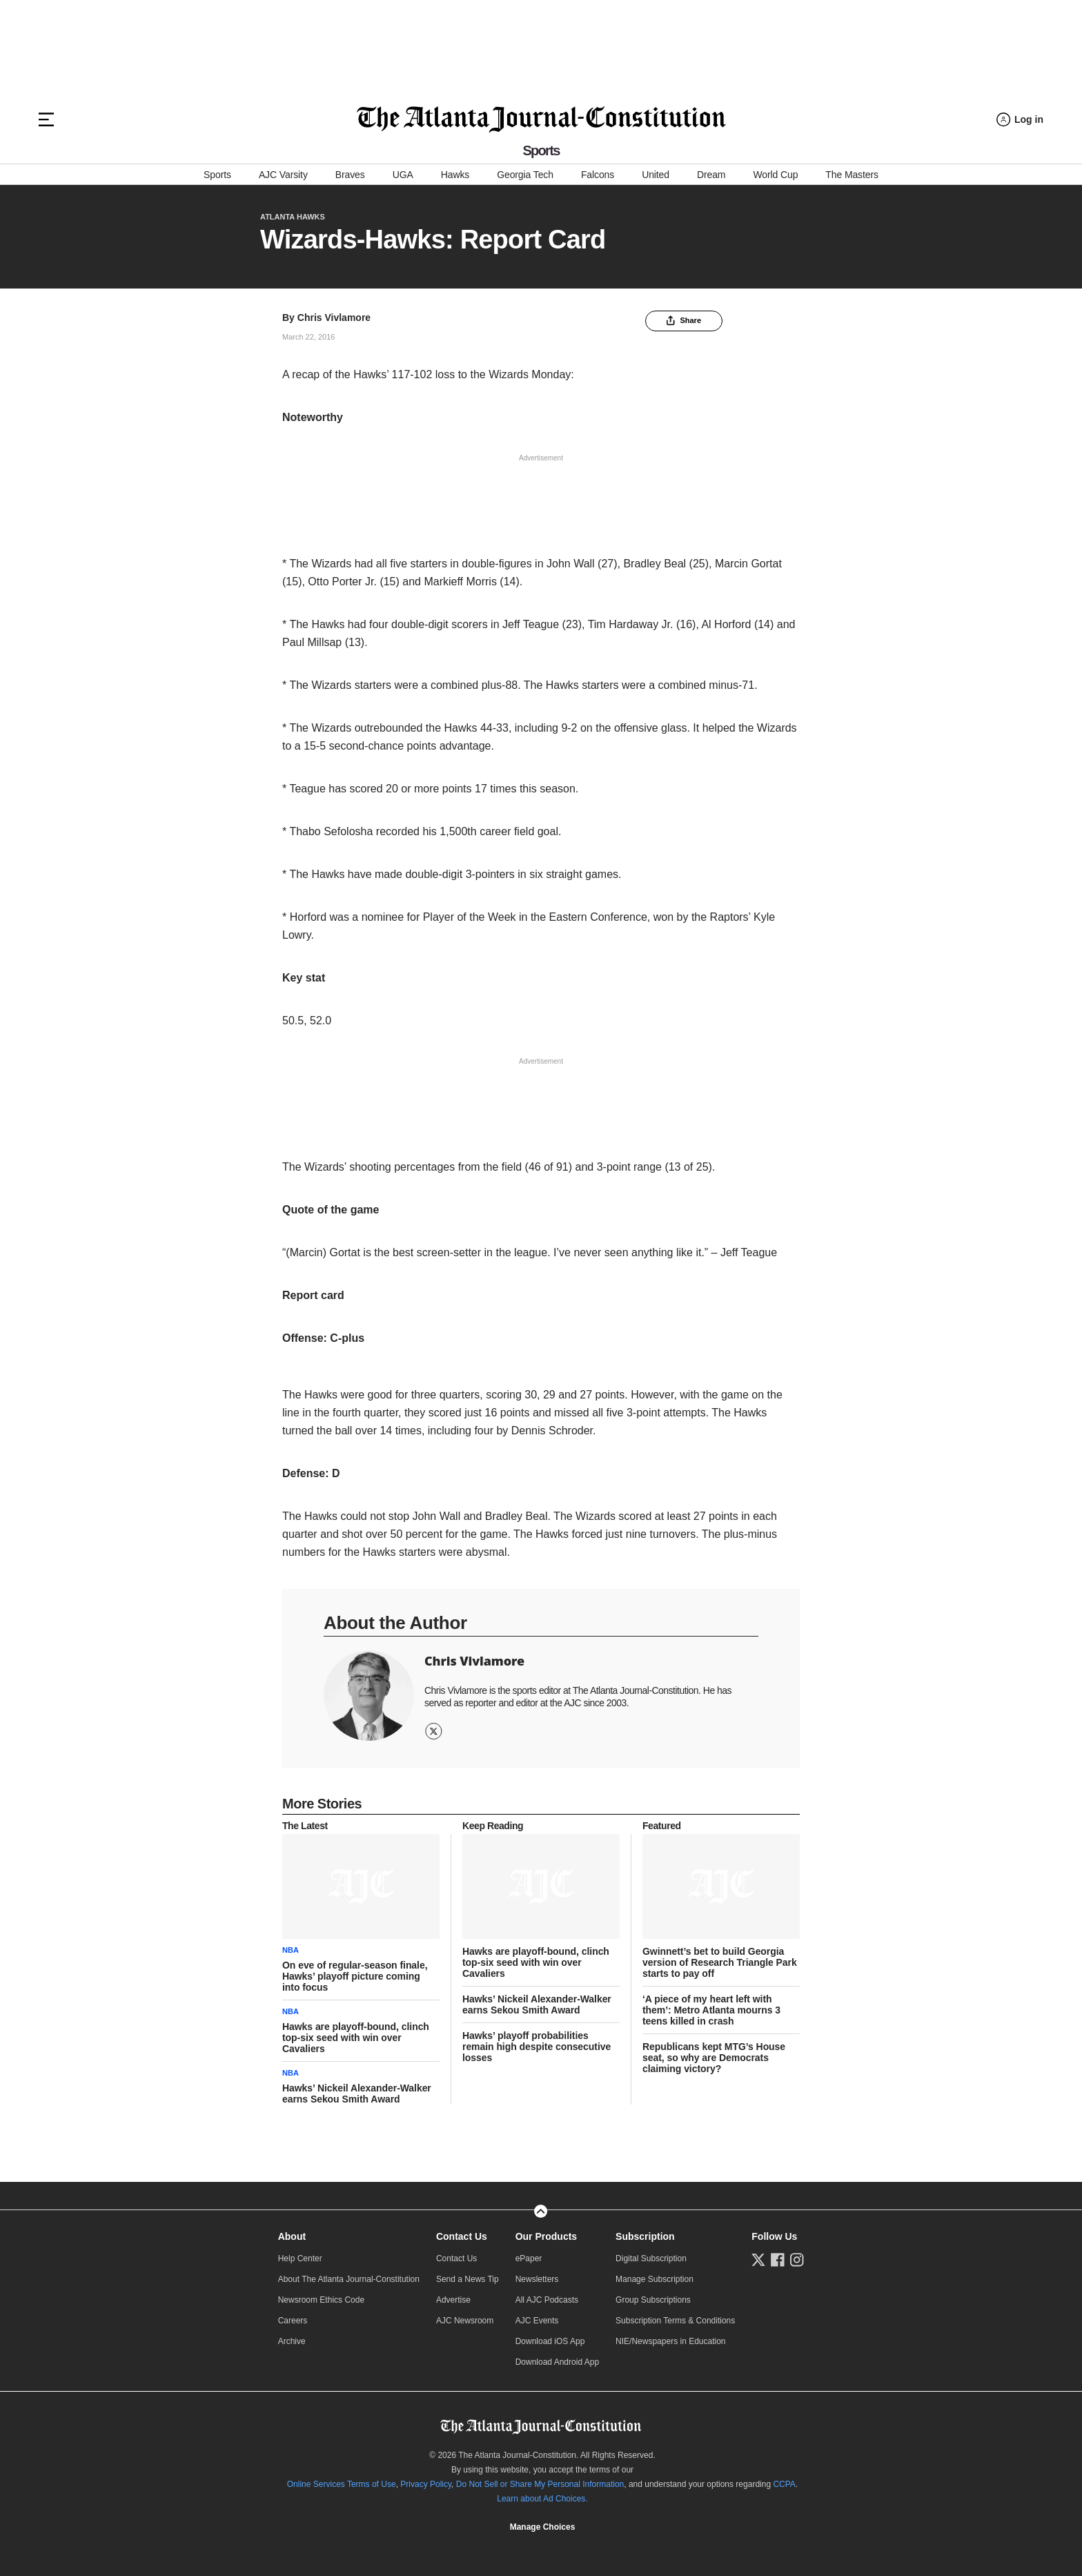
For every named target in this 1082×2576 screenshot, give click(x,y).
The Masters (851, 174)
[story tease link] (361, 1886)
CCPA (784, 2484)
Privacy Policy (425, 2484)
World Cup (775, 174)
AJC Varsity (283, 174)
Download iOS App (550, 2341)
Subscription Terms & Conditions (675, 2320)
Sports (217, 174)
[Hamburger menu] (46, 119)
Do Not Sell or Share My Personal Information (540, 2484)
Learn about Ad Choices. (542, 2499)
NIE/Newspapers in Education (670, 2341)
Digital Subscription (651, 2258)
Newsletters (537, 2279)
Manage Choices (543, 2527)
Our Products (546, 2236)
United (655, 174)
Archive (292, 2341)
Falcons (597, 174)
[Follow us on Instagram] (797, 2260)
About (292, 2236)
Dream (711, 174)
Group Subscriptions (653, 2300)
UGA (403, 174)
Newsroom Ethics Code (321, 2300)
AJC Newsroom (464, 2320)
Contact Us (461, 2236)
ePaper (528, 2258)
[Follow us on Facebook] (778, 2260)
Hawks (455, 174)
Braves (350, 174)
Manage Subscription (655, 2279)
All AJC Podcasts (546, 2300)
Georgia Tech (525, 174)
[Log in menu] (1019, 120)
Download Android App (557, 2362)
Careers (293, 2320)
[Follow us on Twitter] (758, 2260)
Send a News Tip (467, 2279)
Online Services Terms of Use (341, 2484)
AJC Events (537, 2320)
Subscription (645, 2236)
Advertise (453, 2300)
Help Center (300, 2258)
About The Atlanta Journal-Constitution (349, 2279)
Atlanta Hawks (292, 217)
